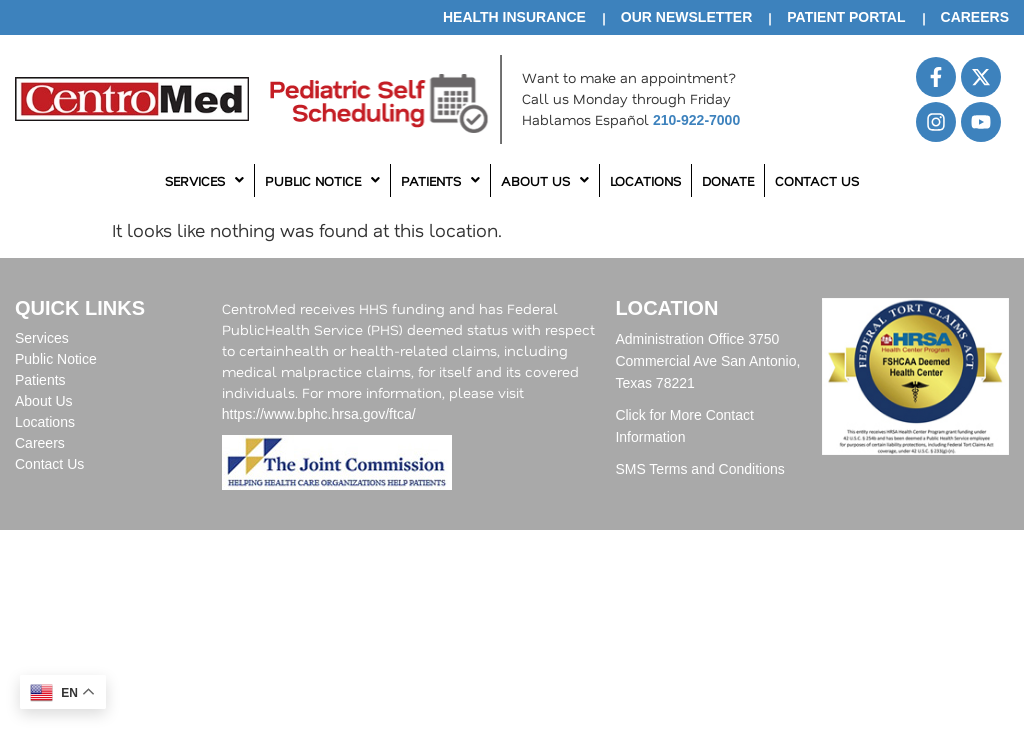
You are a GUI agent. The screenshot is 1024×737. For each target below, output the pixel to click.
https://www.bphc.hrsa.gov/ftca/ (319, 414)
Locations (645, 180)
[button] (205, 180)
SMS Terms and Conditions (699, 469)
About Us (545, 180)
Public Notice (322, 180)
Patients (440, 180)
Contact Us (817, 180)
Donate (728, 180)
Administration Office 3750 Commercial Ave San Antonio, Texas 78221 (707, 361)
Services (204, 180)
